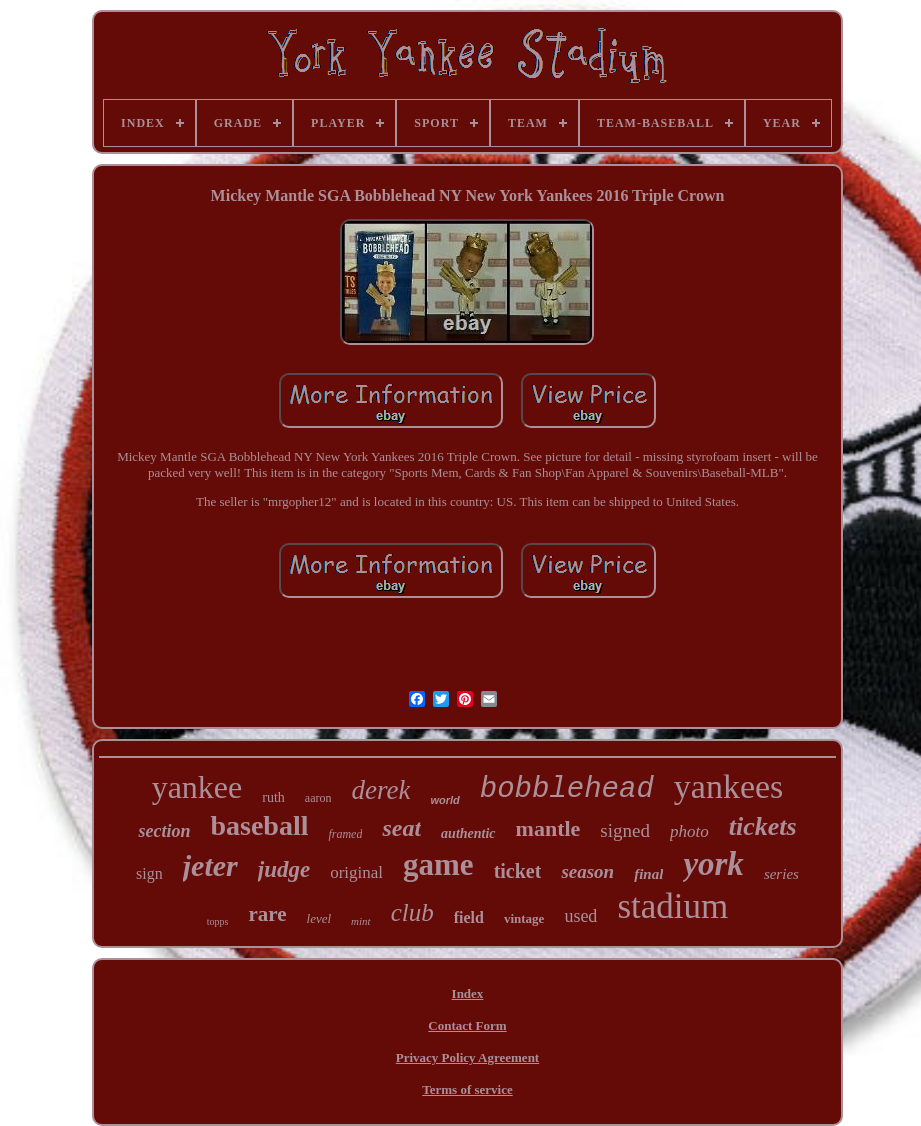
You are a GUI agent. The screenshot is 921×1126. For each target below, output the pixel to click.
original (356, 872)
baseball (259, 825)
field (469, 917)
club (412, 912)
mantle (548, 828)
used (580, 916)
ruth (273, 797)
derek (380, 790)
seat (401, 828)
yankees (729, 786)
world (444, 800)
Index (468, 993)
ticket (518, 871)
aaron (318, 798)
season (587, 871)
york (713, 864)
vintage (524, 918)
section (164, 831)
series (781, 874)
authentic (468, 833)
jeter (210, 865)
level (319, 918)
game (438, 864)
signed (625, 830)
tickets (763, 826)
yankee (197, 787)
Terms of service (467, 1089)
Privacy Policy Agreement (467, 1057)
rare (267, 914)
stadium (672, 906)
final (648, 874)
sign (149, 873)
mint (361, 921)
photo (689, 831)
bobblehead (567, 789)
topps (218, 921)
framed (345, 834)
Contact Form (467, 1025)
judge (284, 869)
